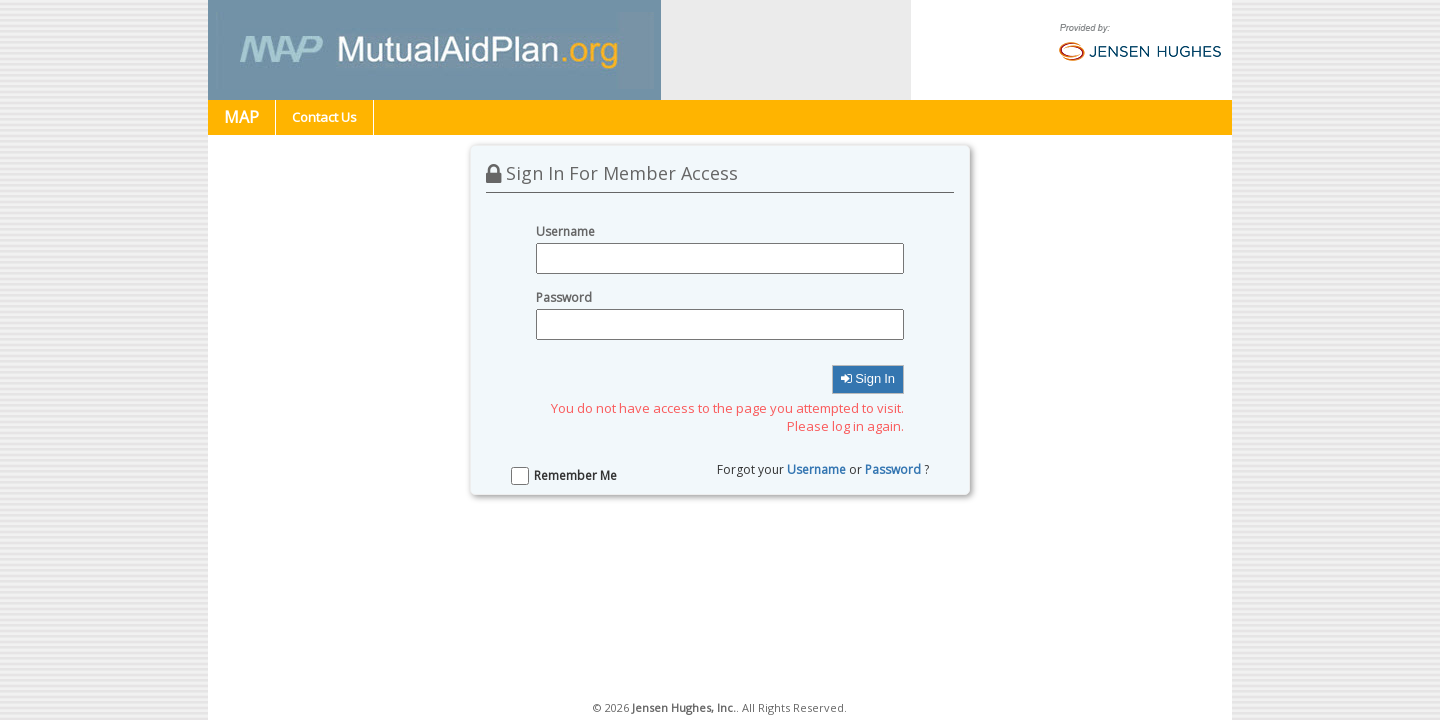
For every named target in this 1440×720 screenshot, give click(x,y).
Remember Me (575, 475)
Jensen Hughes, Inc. (684, 707)
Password (893, 469)
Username (816, 469)
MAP (241, 117)
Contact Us (324, 117)
